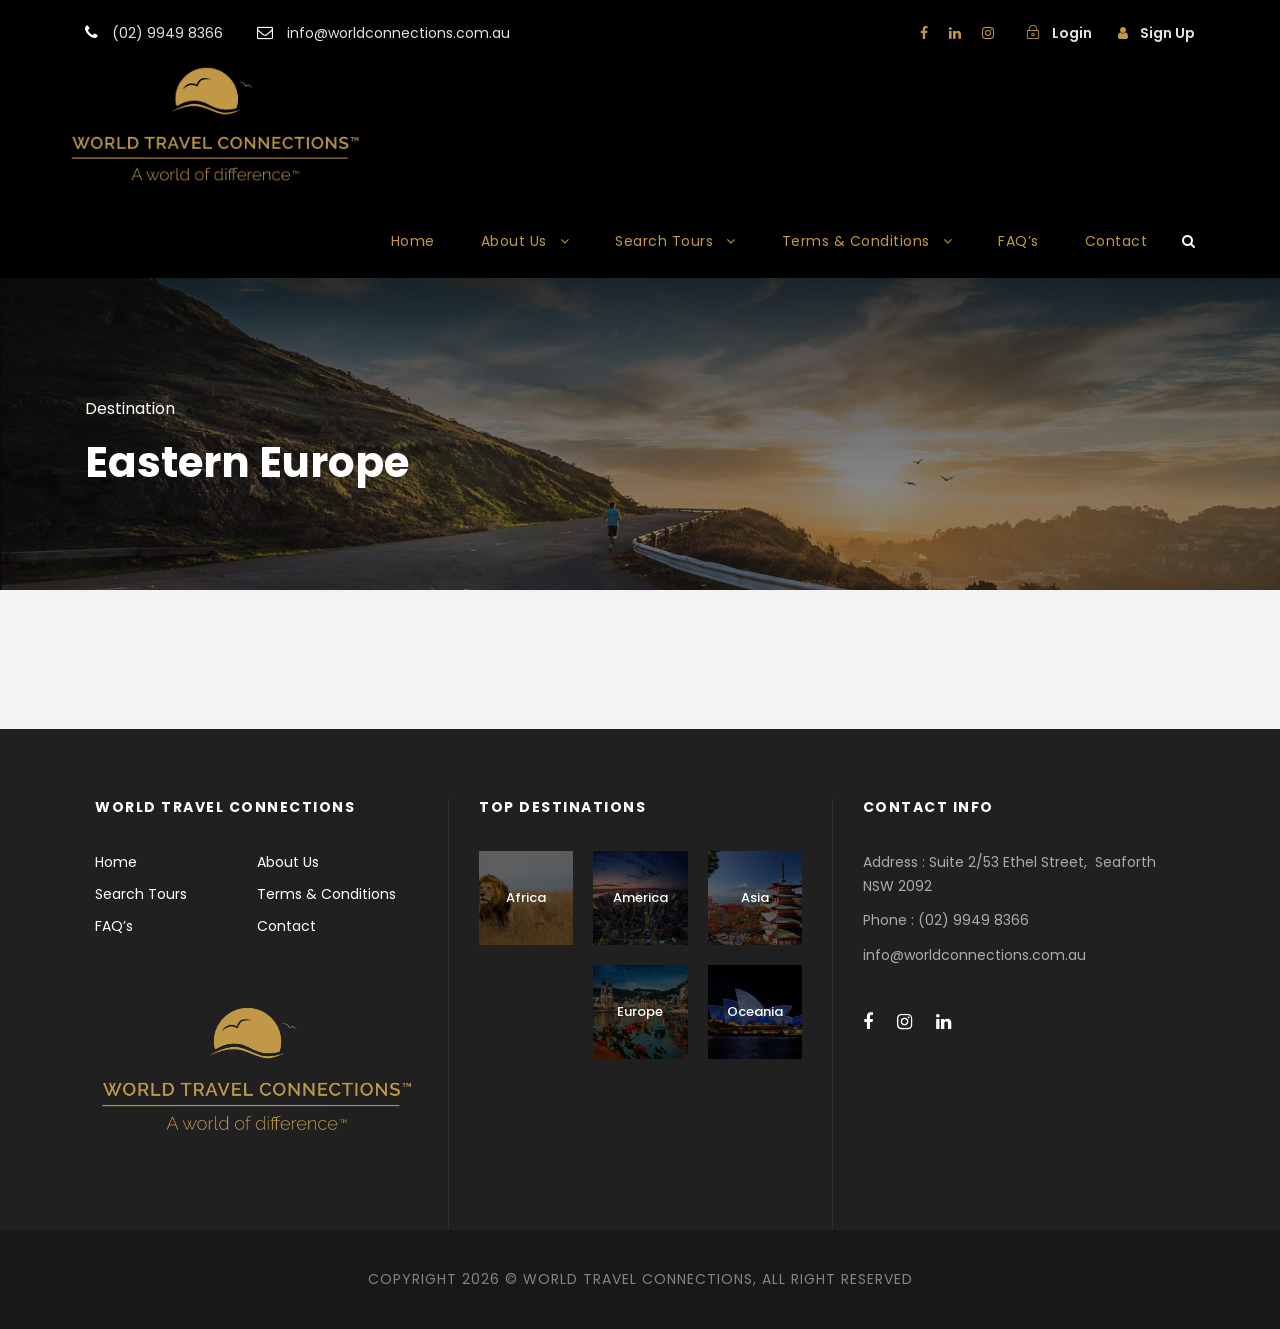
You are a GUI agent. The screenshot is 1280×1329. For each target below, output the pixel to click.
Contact (1116, 241)
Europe (640, 1011)
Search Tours (664, 241)
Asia (755, 897)
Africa (526, 897)
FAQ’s (1018, 241)
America (640, 897)
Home (413, 241)
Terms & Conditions (856, 241)
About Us (514, 241)
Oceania (755, 1011)
